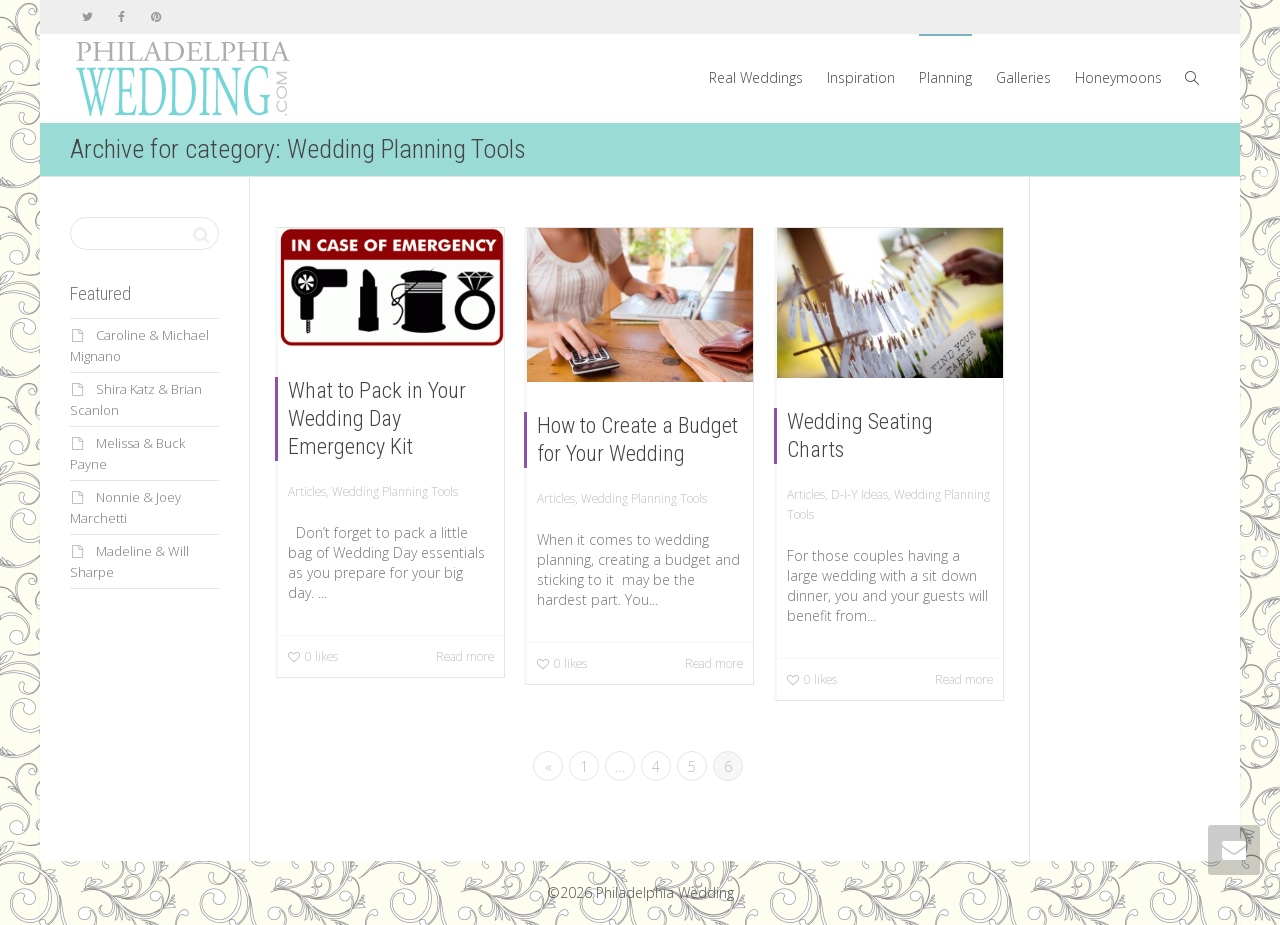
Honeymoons (1118, 77)
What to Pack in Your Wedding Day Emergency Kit (377, 418)
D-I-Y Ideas (859, 494)
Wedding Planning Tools (395, 491)
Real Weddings (756, 77)
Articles (307, 491)
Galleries (1023, 77)
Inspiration (861, 77)
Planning (945, 77)
